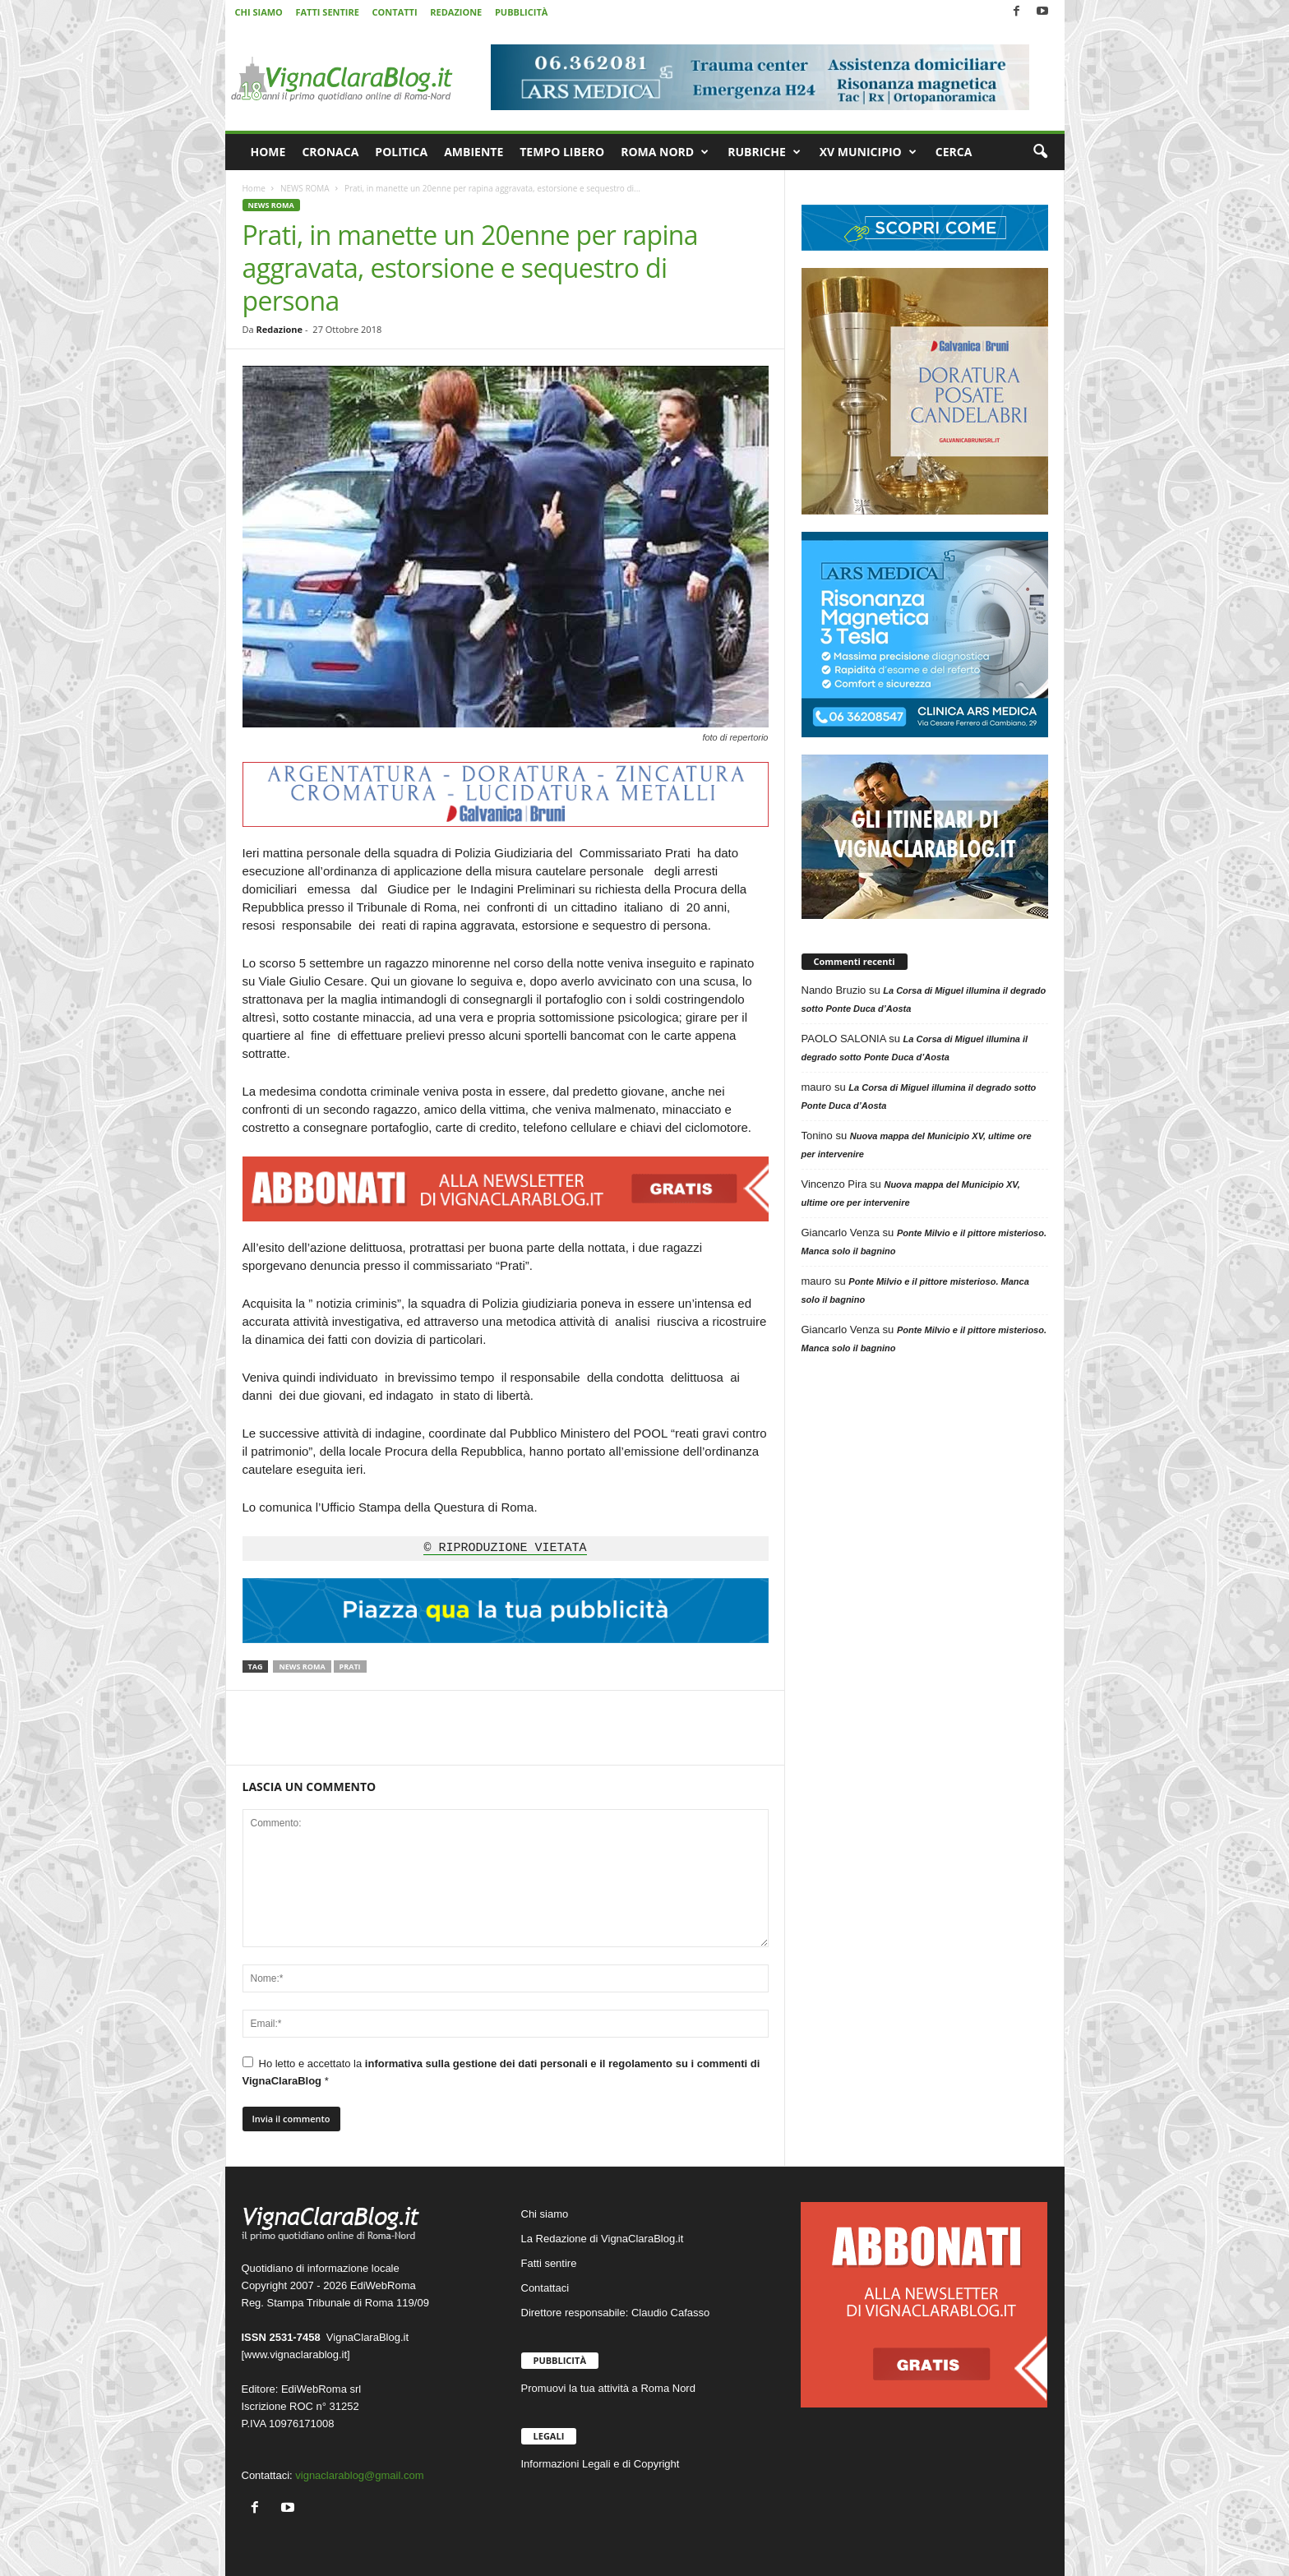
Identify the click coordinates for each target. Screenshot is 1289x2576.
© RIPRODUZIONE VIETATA (504, 1548)
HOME (268, 151)
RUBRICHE (764, 152)
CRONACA (330, 151)
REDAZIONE (456, 12)
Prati (350, 1666)
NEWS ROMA (305, 188)
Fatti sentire (549, 2263)
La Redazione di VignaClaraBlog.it (602, 2238)
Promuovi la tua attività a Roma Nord (608, 2388)
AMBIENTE (473, 151)
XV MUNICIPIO (868, 152)
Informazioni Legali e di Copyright (600, 2464)
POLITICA (401, 151)
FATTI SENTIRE (326, 12)
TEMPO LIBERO (562, 151)
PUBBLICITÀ (521, 12)
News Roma (302, 1666)
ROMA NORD (665, 152)
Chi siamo (545, 2214)
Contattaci (545, 2288)
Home (254, 188)
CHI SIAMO (259, 12)
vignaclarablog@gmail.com (359, 2475)
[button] (1040, 152)
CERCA (954, 151)
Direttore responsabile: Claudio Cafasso (615, 2312)
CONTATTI (395, 12)
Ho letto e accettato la (501, 2072)
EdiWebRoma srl (321, 2389)
